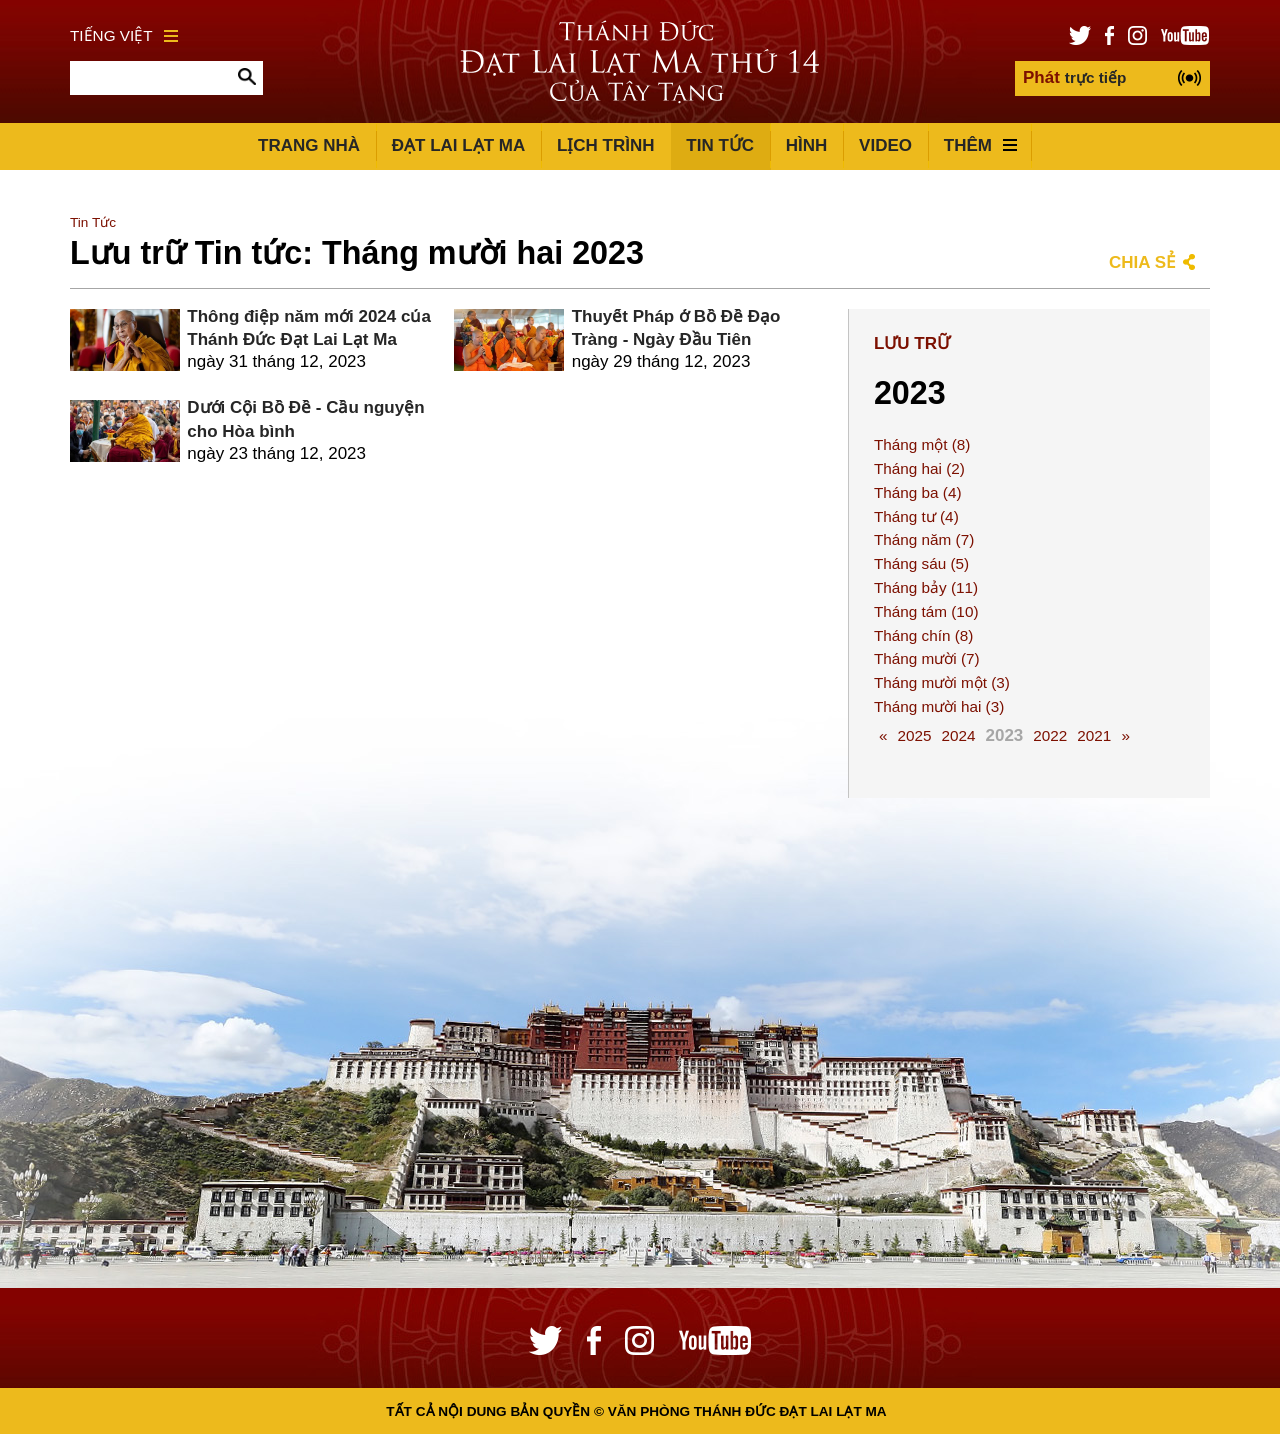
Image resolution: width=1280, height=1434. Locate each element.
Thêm (980, 145)
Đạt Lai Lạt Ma (458, 145)
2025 (914, 735)
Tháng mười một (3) (942, 682)
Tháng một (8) (922, 444)
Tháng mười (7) (927, 658)
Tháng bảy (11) (926, 587)
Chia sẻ (1142, 262)
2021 (1094, 735)
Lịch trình (606, 145)
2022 (1050, 735)
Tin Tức (720, 145)
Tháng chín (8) (923, 635)
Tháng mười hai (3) (939, 706)
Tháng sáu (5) (921, 563)
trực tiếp (1074, 77)
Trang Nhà (309, 145)
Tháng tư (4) (916, 516)
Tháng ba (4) (918, 492)
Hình (807, 145)
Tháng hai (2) (919, 468)
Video (885, 145)
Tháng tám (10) (926, 611)
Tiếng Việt (124, 35)
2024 (958, 735)
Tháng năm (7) (924, 539)
